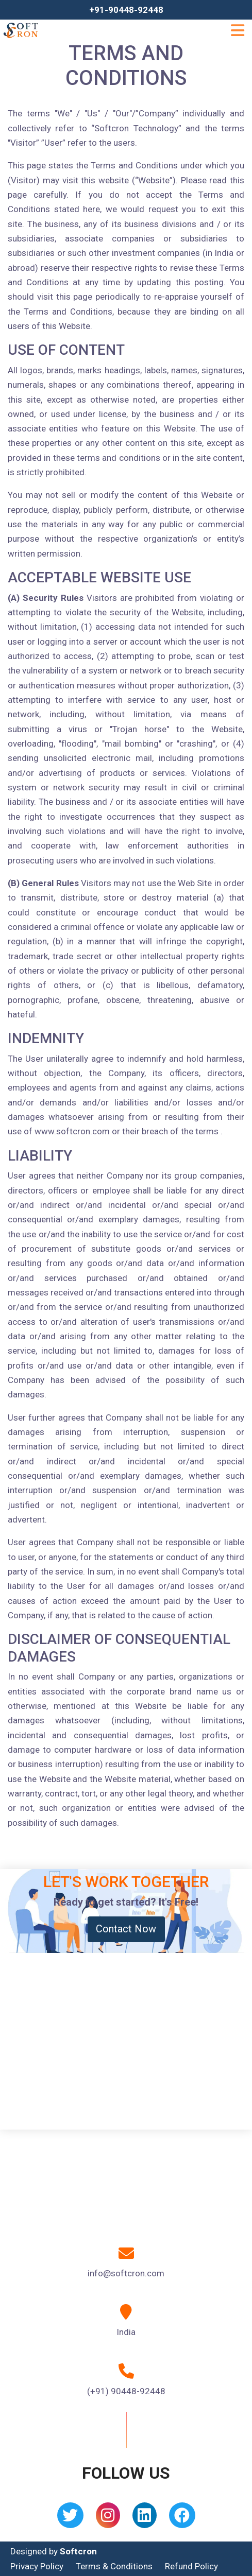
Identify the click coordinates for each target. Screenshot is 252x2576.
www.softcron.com (72, 1131)
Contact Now (126, 1929)
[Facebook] (182, 2518)
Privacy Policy (36, 2566)
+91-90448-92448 (126, 10)
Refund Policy (191, 2566)
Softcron (78, 2551)
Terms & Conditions (114, 2566)
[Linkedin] (144, 2518)
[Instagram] (108, 2518)
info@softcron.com (126, 2273)
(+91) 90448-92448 (126, 2391)
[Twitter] (70, 2518)
